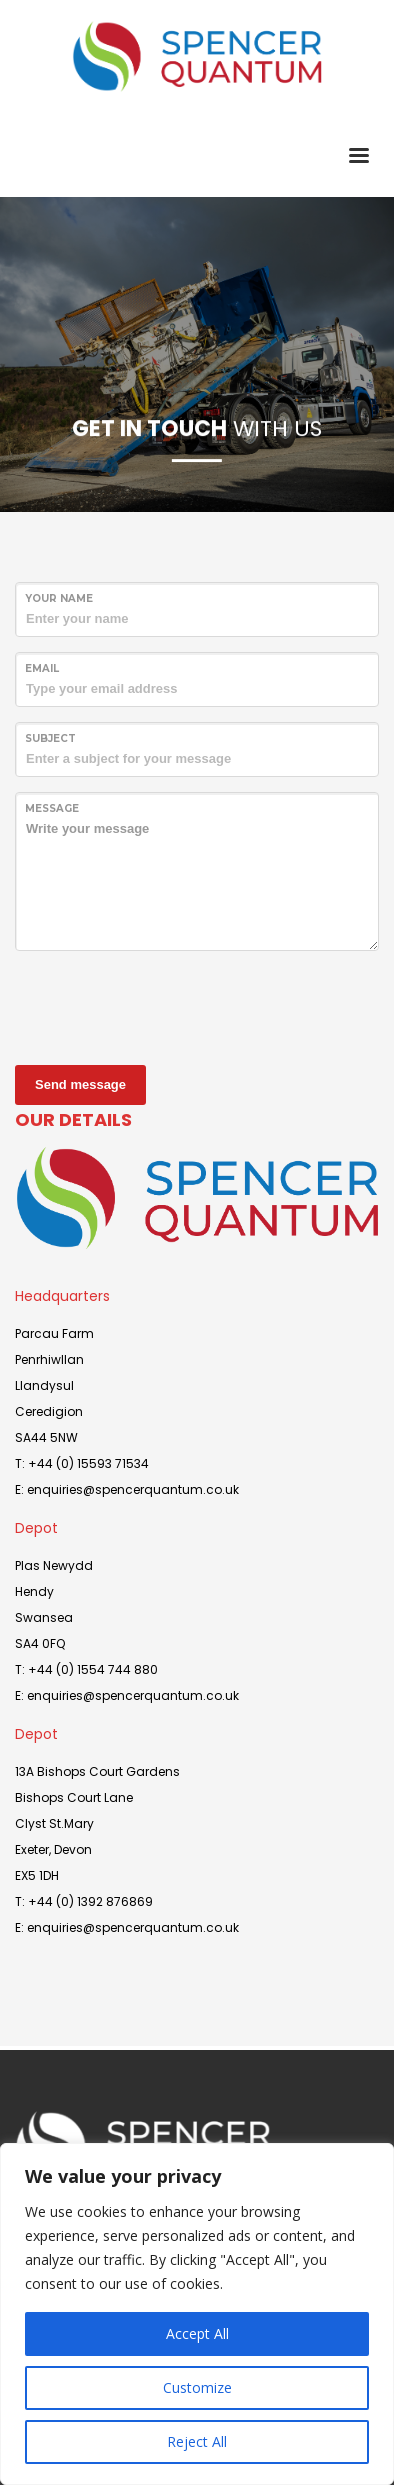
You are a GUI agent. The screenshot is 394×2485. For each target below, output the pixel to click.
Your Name (59, 598)
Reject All (197, 2441)
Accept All (197, 2333)
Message (52, 808)
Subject (50, 738)
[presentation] (167, 1005)
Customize (197, 2387)
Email (42, 668)
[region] (197, 2314)
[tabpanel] (197, 354)
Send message (80, 1084)
